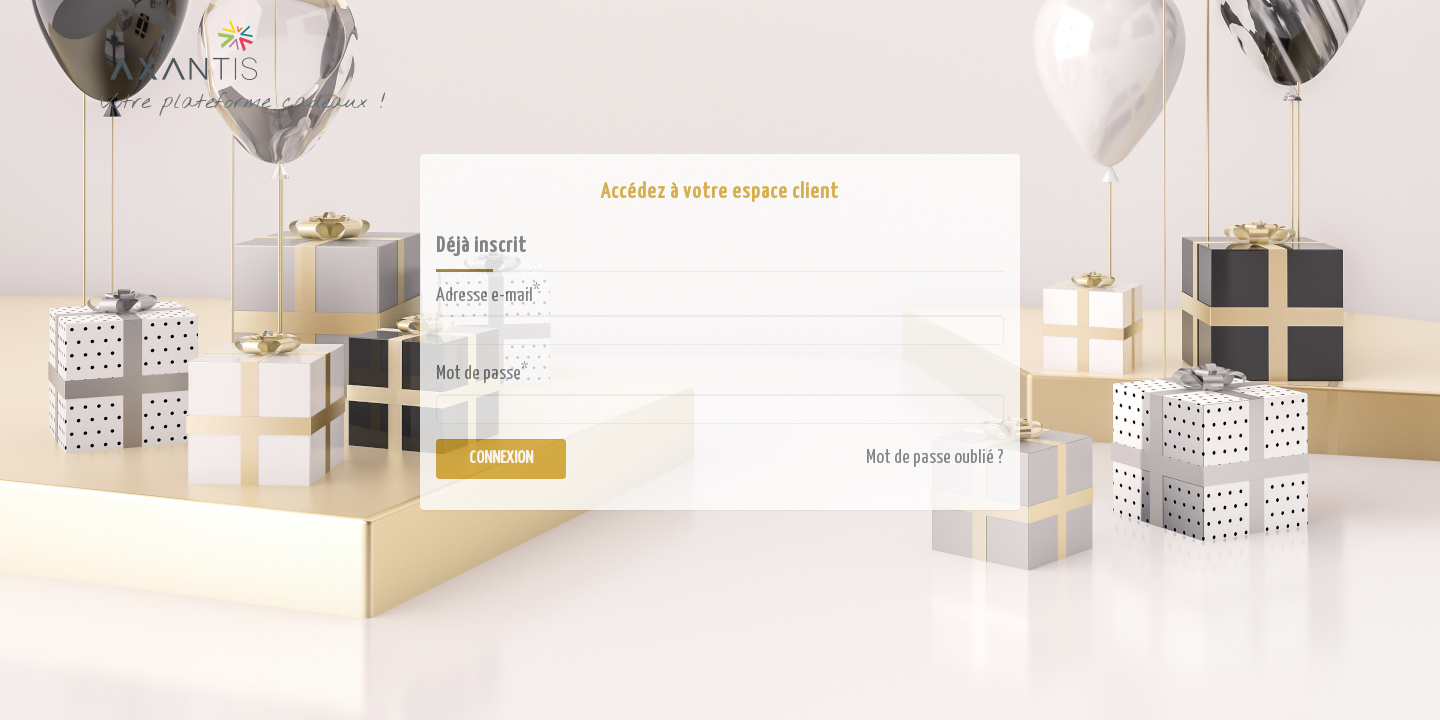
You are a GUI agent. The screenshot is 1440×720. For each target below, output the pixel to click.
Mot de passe (482, 372)
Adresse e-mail (488, 293)
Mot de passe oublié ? (935, 457)
